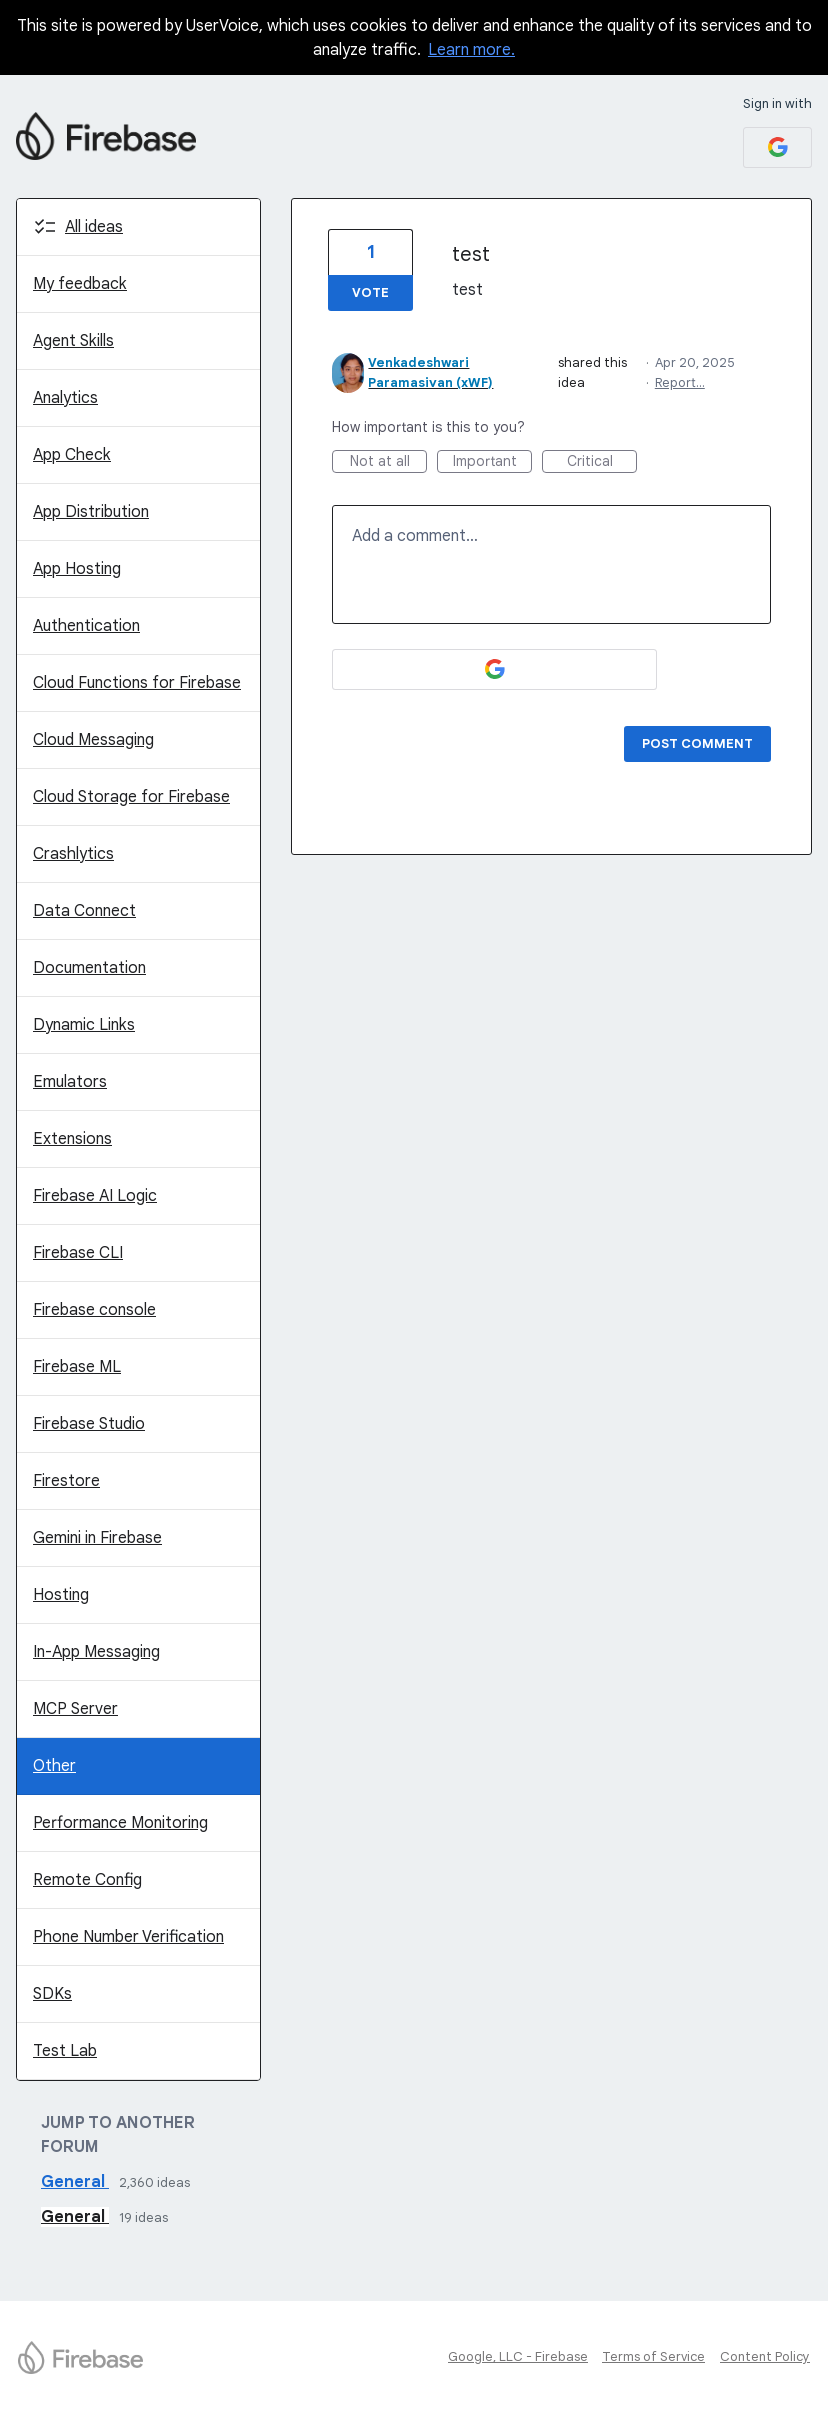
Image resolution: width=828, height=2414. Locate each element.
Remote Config (87, 1880)
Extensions (72, 1139)
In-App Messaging (96, 1652)
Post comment (697, 743)
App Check (72, 455)
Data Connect (84, 911)
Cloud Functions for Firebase (137, 683)
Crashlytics (73, 854)
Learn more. (471, 50)
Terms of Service (653, 2356)
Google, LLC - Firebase (518, 2356)
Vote (370, 292)
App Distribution (91, 512)
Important (493, 462)
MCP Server (75, 1709)
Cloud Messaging (93, 740)
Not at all (389, 462)
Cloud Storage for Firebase (131, 797)
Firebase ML (77, 1367)
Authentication (86, 626)
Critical (602, 462)
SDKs (52, 1994)
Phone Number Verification (128, 1937)
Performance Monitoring (120, 1823)
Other (54, 1766)
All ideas (94, 227)
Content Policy (765, 2356)
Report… (680, 382)
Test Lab (65, 2051)
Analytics (65, 398)
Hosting (61, 1595)
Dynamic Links (84, 1025)
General (75, 2182)
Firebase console (94, 1310)
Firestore (66, 1481)
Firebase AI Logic (95, 1196)
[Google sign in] (777, 147)
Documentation (89, 968)
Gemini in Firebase (97, 1538)
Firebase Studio (89, 1424)
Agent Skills (73, 341)
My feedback (80, 284)
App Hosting (77, 569)
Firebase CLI (78, 1253)
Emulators (70, 1082)
